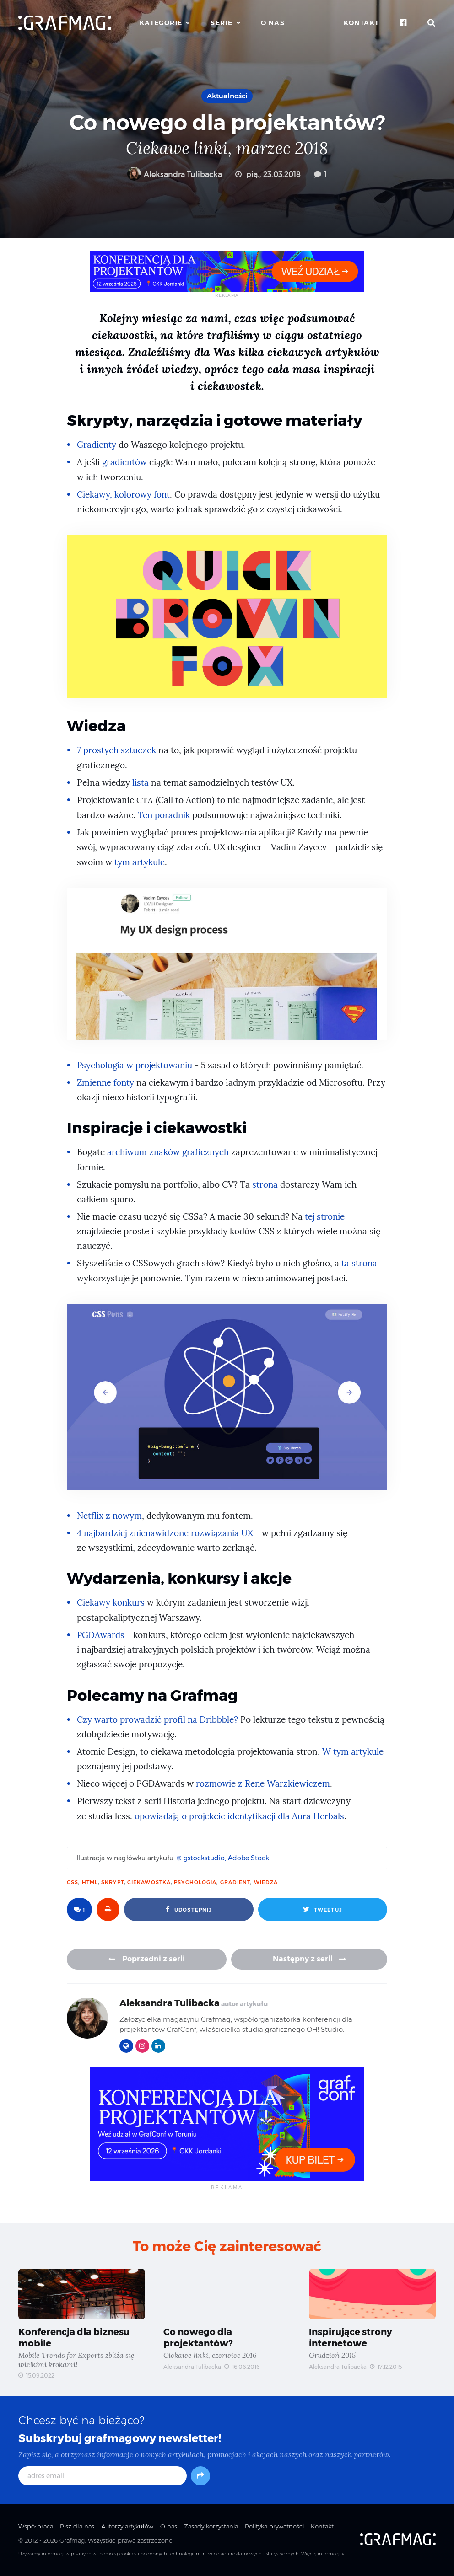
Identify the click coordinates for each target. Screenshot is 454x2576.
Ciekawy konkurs (111, 1602)
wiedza (266, 1882)
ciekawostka (149, 1882)
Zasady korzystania (211, 2526)
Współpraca (35, 2526)
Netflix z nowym (109, 1515)
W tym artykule (353, 1751)
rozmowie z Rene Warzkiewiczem (263, 1783)
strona (265, 1184)
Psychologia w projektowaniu (135, 1065)
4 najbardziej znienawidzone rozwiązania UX (166, 1533)
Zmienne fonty (106, 1082)
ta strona (359, 1263)
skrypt (112, 1882)
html (90, 1882)
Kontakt (361, 23)
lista (140, 782)
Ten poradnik (164, 815)
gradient (235, 1882)
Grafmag (72, 2540)
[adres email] (102, 2476)
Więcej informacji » (322, 2554)
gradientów (125, 462)
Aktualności (227, 95)
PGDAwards (101, 1635)
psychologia (195, 1882)
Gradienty (97, 444)
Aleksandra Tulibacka (174, 174)
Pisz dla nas (77, 2526)
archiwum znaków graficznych (167, 1152)
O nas (273, 23)
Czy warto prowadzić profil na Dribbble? (157, 1719)
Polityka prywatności (274, 2526)
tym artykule (139, 862)
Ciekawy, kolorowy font (123, 494)
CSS (72, 1882)
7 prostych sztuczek (116, 750)
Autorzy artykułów (127, 2526)
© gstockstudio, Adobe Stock (223, 1858)
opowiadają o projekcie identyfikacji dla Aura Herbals (240, 1816)
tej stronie (325, 1216)
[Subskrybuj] (200, 2476)
